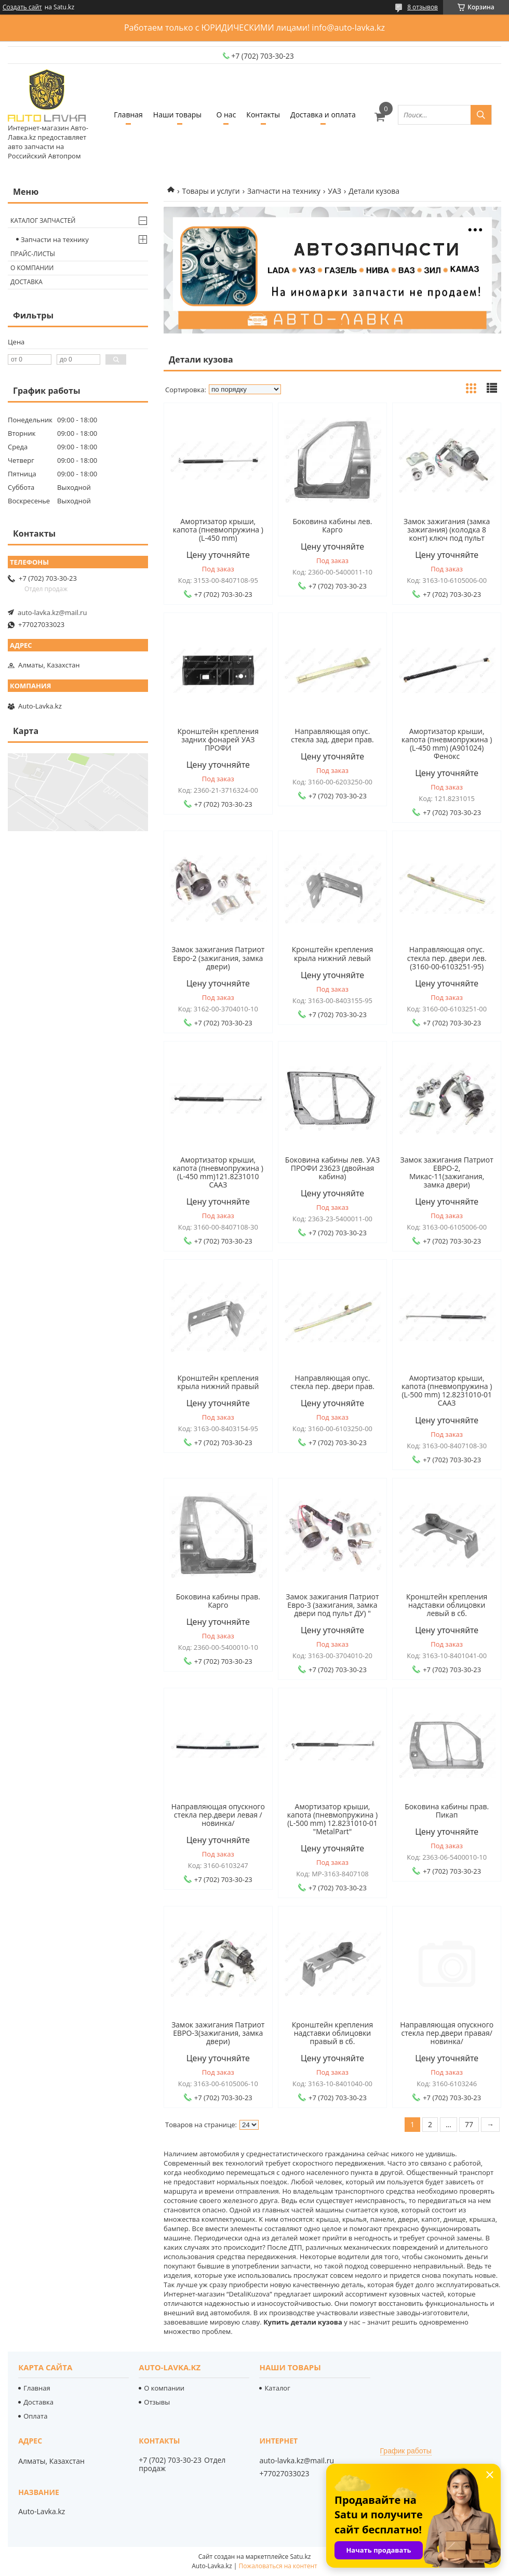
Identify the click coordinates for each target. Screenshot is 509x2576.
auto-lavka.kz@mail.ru (52, 612)
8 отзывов (422, 7)
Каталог (277, 2388)
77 (469, 2124)
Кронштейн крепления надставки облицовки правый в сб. (332, 2033)
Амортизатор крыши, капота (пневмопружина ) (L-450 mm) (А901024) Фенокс (446, 743)
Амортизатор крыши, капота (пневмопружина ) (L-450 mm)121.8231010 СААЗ (218, 1172)
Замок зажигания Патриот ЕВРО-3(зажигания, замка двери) (217, 2033)
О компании (31, 267)
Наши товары (177, 114)
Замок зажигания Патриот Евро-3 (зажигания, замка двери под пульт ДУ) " (332, 1605)
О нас (226, 114)
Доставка (26, 281)
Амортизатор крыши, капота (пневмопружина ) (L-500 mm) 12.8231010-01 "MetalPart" (332, 1819)
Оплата (35, 2416)
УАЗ (334, 191)
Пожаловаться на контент (277, 2565)
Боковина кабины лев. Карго (332, 525)
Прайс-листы (32, 253)
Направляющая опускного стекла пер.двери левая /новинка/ (218, 1815)
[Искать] (481, 115)
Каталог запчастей (42, 220)
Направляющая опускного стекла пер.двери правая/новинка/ (446, 2033)
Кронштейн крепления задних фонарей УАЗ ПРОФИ (218, 739)
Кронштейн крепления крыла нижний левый (332, 953)
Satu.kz (300, 2556)
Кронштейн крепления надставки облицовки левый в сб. (446, 1605)
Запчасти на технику (283, 191)
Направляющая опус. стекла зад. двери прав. (332, 735)
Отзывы (157, 2402)
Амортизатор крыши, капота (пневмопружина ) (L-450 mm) (218, 529)
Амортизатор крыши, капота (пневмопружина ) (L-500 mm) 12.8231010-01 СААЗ (446, 1390)
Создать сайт (22, 7)
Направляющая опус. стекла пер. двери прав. (332, 1382)
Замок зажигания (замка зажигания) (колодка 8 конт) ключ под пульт (447, 529)
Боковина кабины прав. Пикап (447, 1811)
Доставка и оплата (323, 114)
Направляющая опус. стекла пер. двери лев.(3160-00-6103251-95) (447, 957)
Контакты (263, 114)
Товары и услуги (210, 191)
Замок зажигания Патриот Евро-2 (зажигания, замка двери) (217, 957)
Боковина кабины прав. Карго (218, 1601)
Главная (128, 114)
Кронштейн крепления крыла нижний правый (218, 1382)
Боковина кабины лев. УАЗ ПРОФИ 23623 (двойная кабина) (332, 1168)
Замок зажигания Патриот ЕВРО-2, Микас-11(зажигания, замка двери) (446, 1172)
